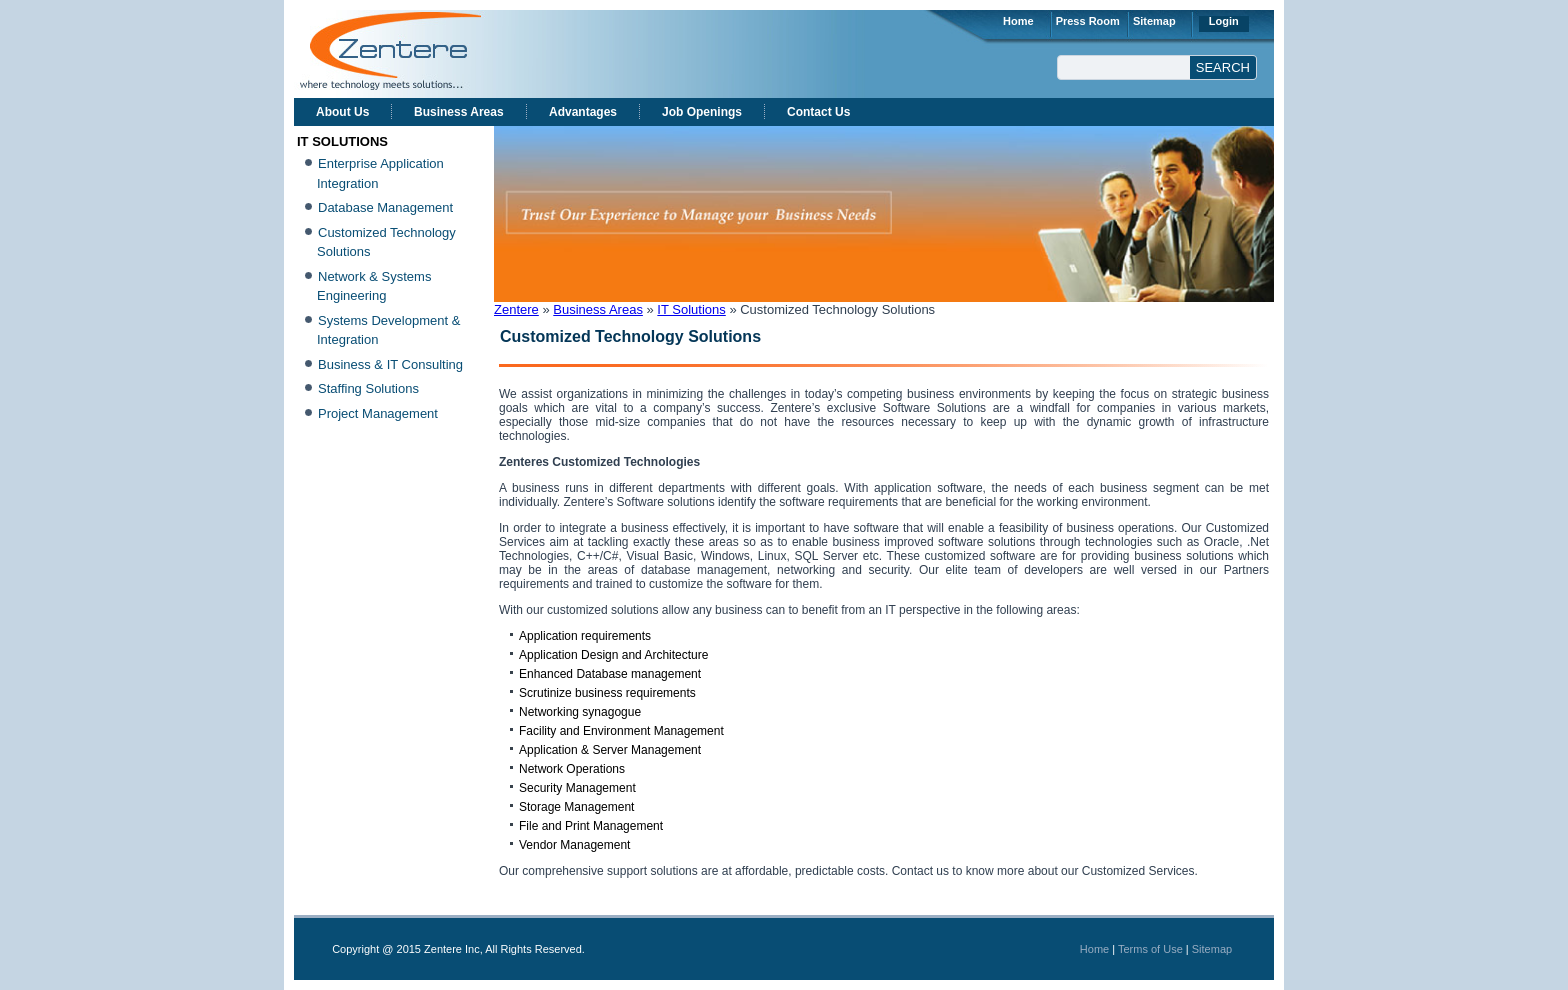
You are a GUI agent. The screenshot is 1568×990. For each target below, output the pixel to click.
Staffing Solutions (368, 388)
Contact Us (818, 112)
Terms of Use (1150, 949)
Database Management (385, 207)
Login (1224, 21)
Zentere (516, 309)
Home (1018, 21)
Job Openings (702, 112)
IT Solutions (691, 309)
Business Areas (459, 112)
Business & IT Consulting (390, 364)
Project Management (378, 413)
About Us (342, 112)
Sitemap (1154, 21)
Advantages (583, 112)
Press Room (1088, 21)
